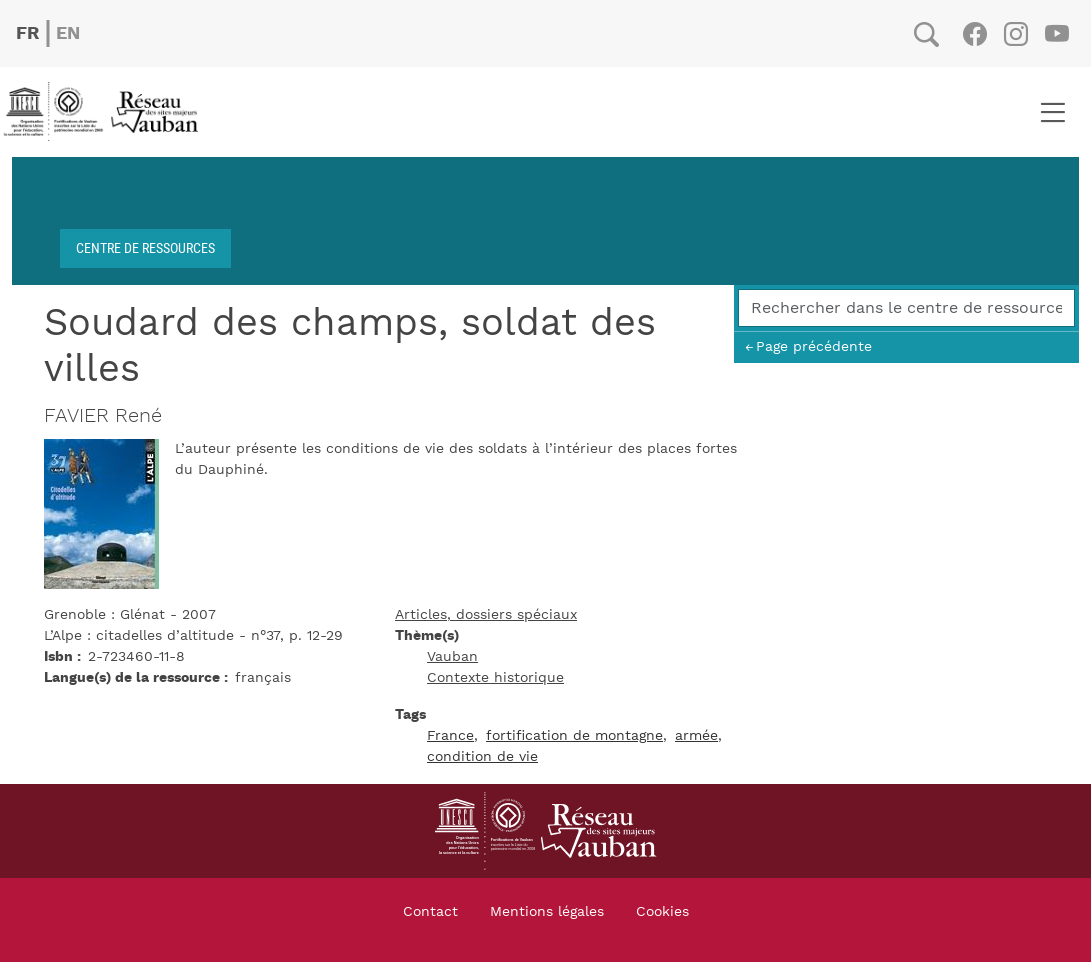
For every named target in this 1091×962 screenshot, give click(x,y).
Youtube (1056, 34)
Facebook (974, 34)
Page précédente (814, 346)
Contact (430, 912)
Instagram (1015, 34)
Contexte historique (495, 678)
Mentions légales (547, 912)
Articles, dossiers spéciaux (486, 615)
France (450, 736)
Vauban (452, 657)
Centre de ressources (145, 247)
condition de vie (482, 757)
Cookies (662, 912)
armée (696, 736)
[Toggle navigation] (1052, 112)
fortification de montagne (574, 736)
